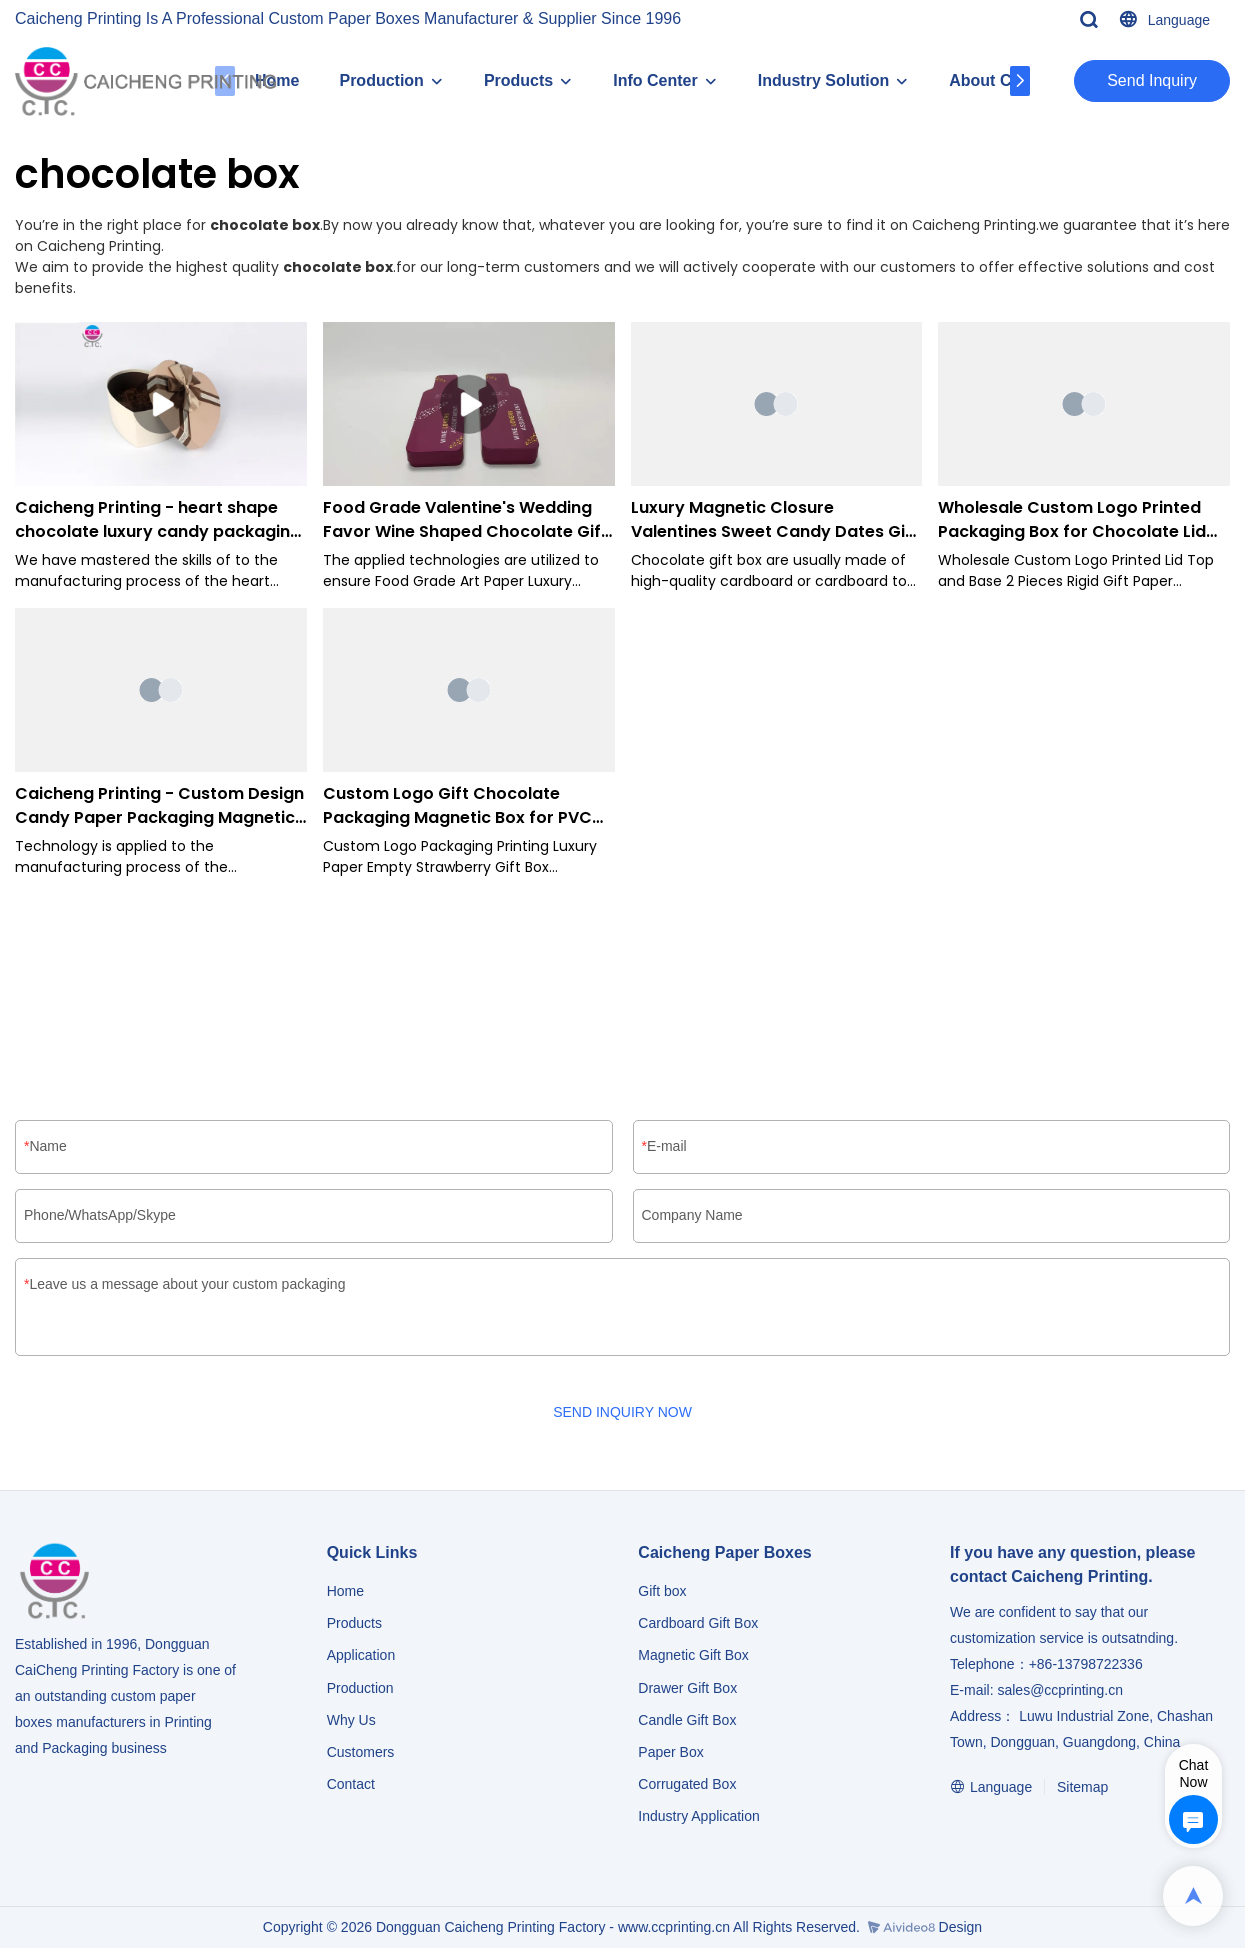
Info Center (655, 80)
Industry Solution (824, 80)
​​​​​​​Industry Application (698, 1816)
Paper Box (670, 1752)
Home (345, 1591)
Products (518, 80)
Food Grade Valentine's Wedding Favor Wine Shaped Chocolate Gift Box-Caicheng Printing (465, 520)
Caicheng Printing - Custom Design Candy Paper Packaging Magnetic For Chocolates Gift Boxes (159, 806)
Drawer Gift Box (687, 1688)
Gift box (662, 1591)
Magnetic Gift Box (693, 1655)
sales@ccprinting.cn (1060, 1690)
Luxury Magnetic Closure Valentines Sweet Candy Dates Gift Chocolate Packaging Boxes (775, 520)
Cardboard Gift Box (698, 1623)
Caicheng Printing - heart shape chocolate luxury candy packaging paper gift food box (158, 520)
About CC (986, 80)
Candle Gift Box (687, 1720)
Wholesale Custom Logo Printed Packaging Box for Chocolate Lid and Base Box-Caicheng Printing (1072, 520)
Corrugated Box (687, 1784)
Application (361, 1655)
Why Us (351, 1720)
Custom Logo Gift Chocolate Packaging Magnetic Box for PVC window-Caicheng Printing (457, 806)
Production (381, 80)
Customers (361, 1752)
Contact (351, 1784)
